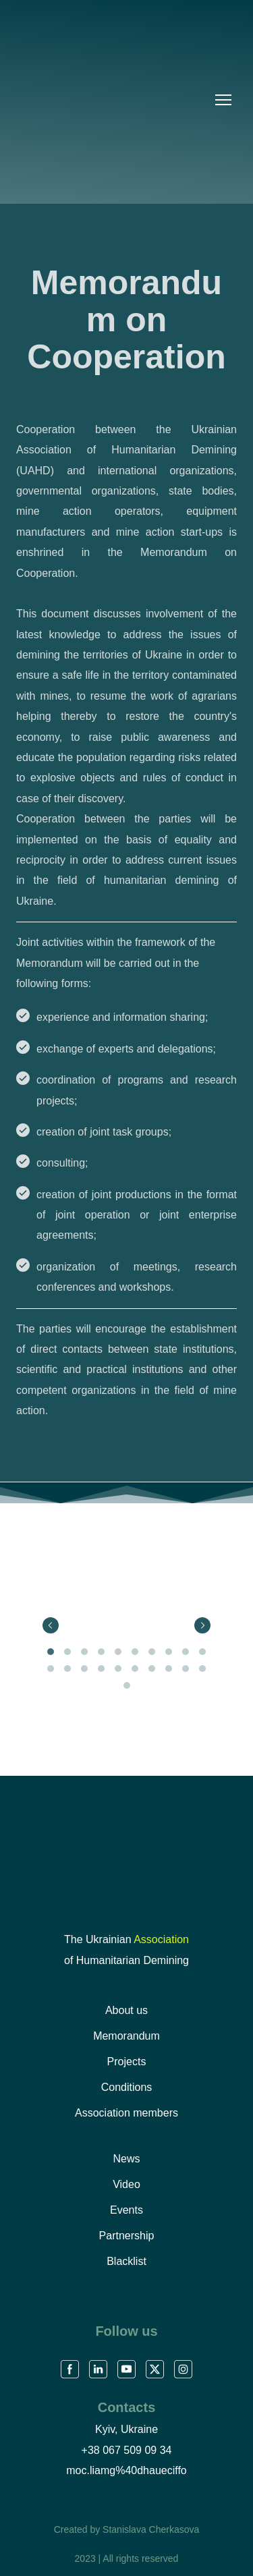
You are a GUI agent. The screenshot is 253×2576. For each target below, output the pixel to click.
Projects (126, 2061)
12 (67, 1668)
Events (126, 2210)
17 (152, 1668)
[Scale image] (53, 1607)
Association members (126, 2113)
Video (126, 2184)
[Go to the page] (111, 100)
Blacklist (126, 2261)
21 (126, 1685)
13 (84, 1668)
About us (126, 2010)
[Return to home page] (126, 1858)
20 (202, 1668)
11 (51, 1668)
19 (185, 1668)
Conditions (126, 2087)
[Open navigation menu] (223, 99)
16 (135, 1668)
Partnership (126, 2235)
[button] (70, 2369)
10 (202, 1652)
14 (101, 1668)
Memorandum (126, 2036)
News (126, 2158)
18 (169, 1668)
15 (118, 1668)
